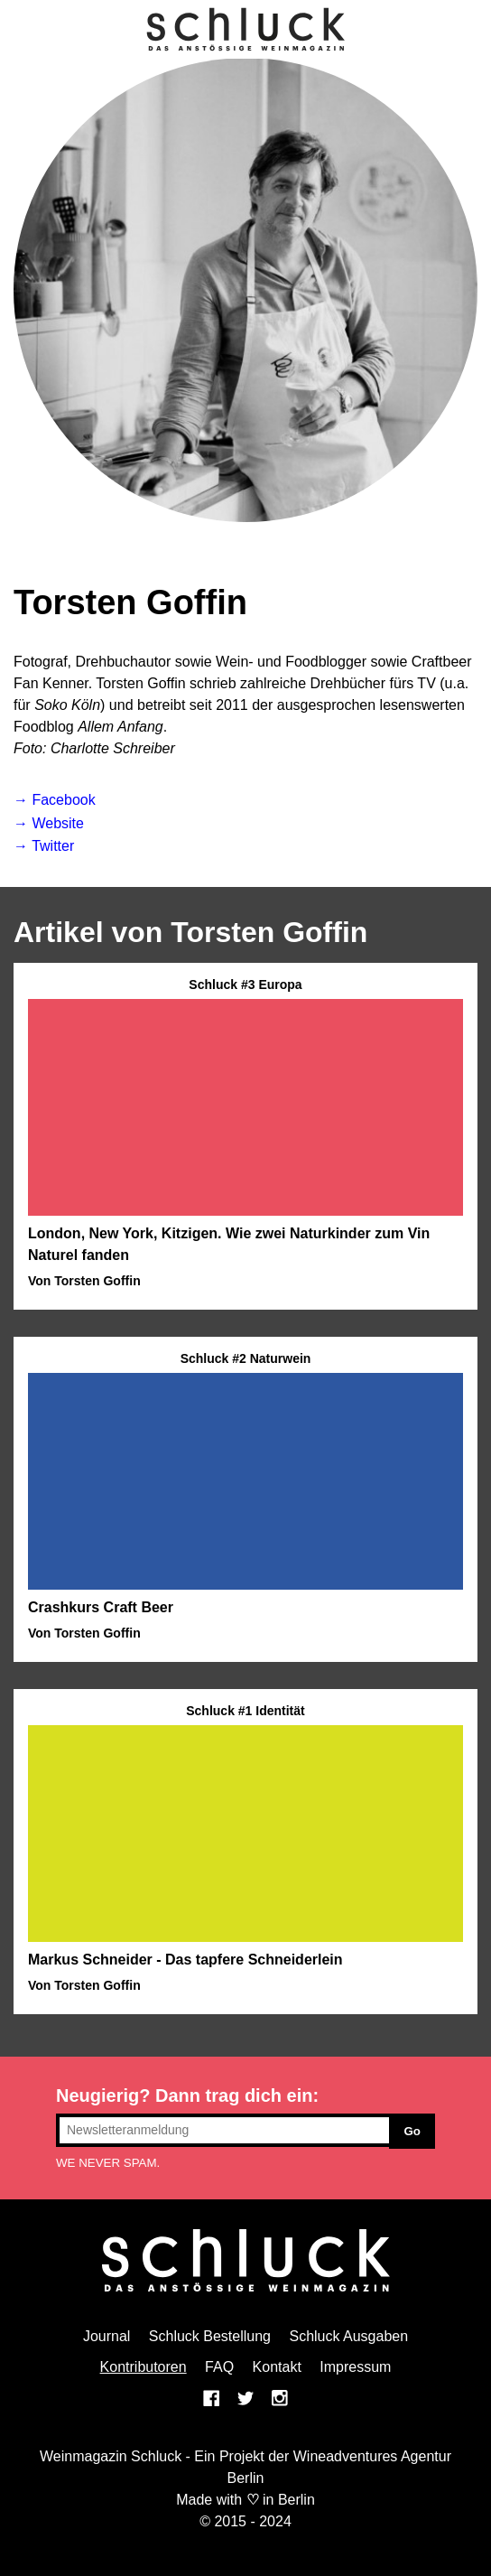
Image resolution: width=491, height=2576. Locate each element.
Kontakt (277, 2367)
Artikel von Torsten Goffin (190, 932)
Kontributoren (143, 2367)
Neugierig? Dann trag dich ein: (187, 2095)
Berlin (296, 2499)
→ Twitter (44, 846)
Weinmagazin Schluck (110, 2456)
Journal (106, 2336)
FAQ (219, 2367)
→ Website (49, 823)
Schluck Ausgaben (348, 2336)
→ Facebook (55, 799)
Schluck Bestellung (210, 2336)
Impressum (355, 2367)
